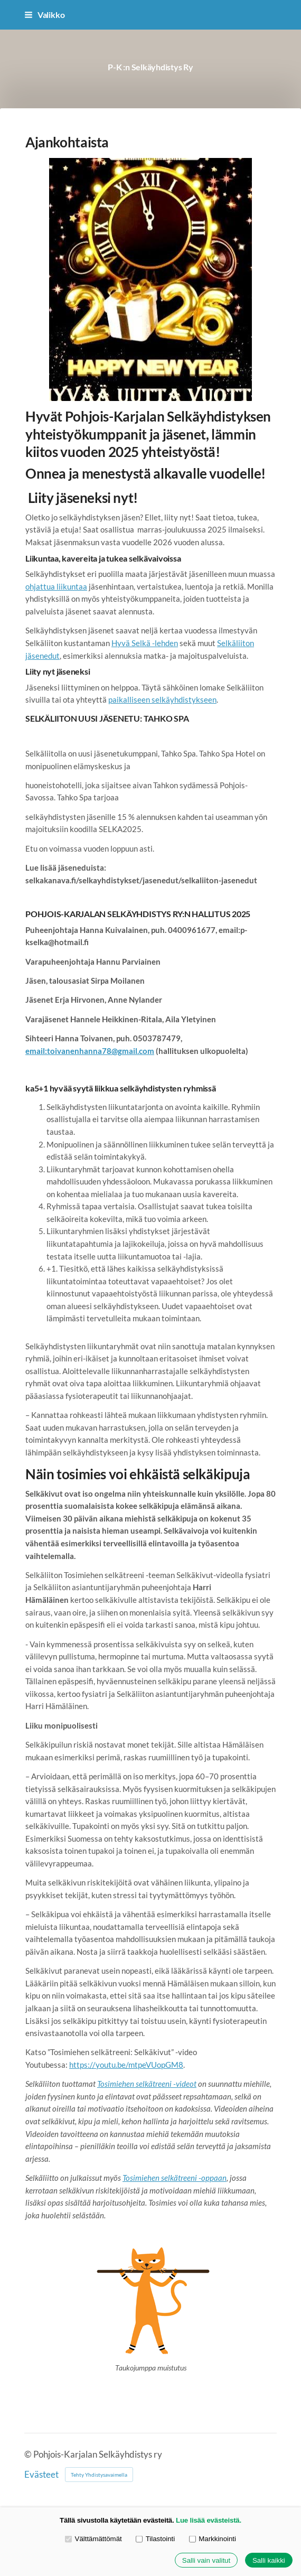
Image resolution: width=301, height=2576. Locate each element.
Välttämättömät (93, 2539)
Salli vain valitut (206, 2560)
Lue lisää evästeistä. (208, 2520)
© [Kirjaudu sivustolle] (28, 2454)
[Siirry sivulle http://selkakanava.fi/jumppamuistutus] (150, 2299)
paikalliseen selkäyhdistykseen (162, 699)
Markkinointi (212, 2539)
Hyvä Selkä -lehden (144, 643)
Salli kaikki (268, 2560)
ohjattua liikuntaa (56, 586)
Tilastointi (155, 2539)
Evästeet (41, 2474)
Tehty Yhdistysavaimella (99, 2474)
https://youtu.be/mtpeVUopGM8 (126, 2064)
